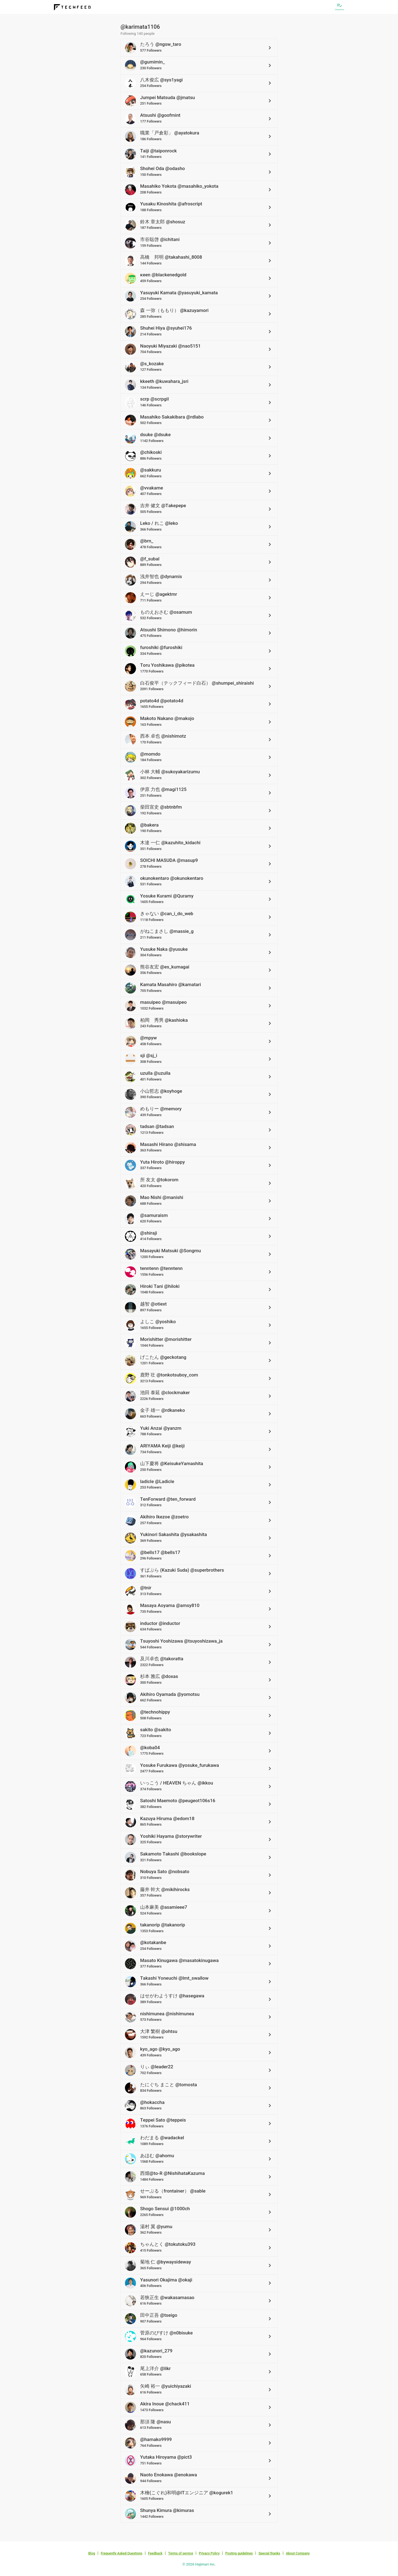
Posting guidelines (239, 2553)
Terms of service (180, 2553)
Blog (91, 2553)
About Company (298, 2553)
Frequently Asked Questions (121, 2553)
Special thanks (269, 2553)
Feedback (155, 2553)
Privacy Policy (209, 2553)
